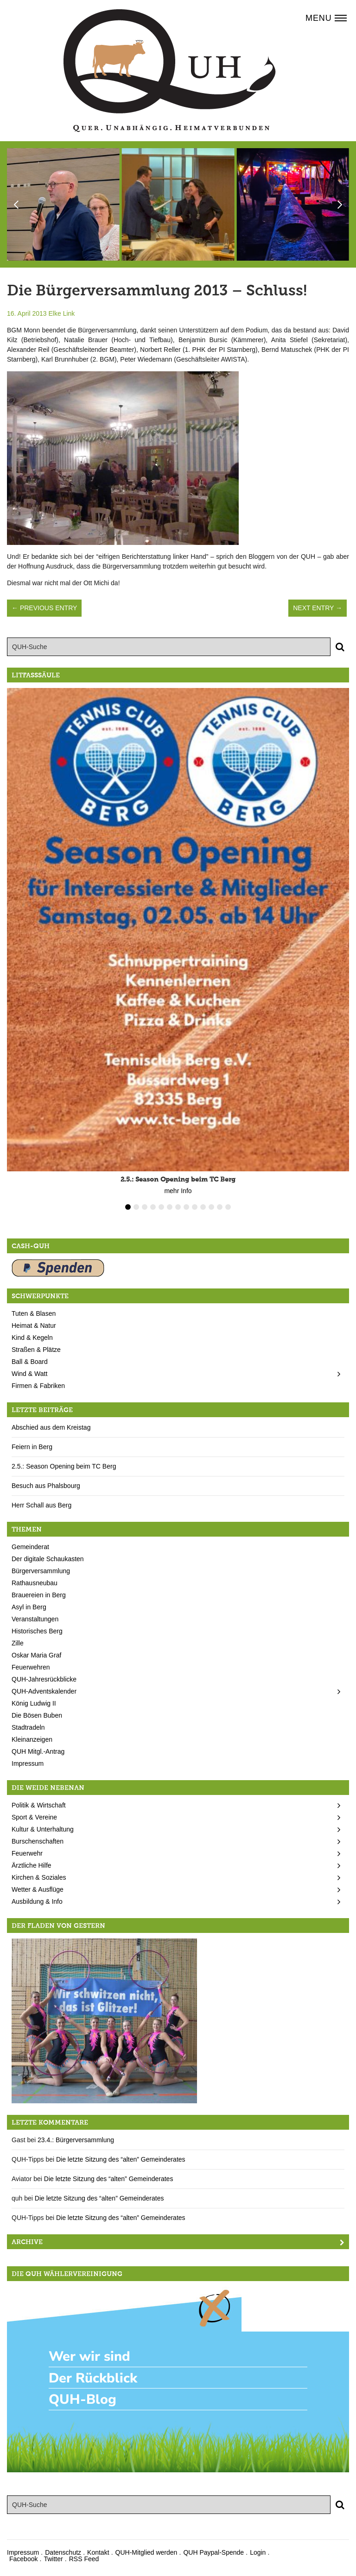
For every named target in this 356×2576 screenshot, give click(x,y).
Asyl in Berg (29, 1607)
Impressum (28, 1763)
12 (219, 1207)
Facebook (23, 2559)
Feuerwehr (27, 1853)
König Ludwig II (34, 1703)
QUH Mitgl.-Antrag (38, 1751)
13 (228, 1207)
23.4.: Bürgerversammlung (76, 2140)
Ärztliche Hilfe (31, 1865)
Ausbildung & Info (37, 1901)
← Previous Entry (44, 608)
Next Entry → (317, 608)
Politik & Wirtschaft (39, 1805)
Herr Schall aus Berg (41, 1505)
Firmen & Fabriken (38, 1385)
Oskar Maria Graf (36, 1655)
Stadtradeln (28, 1727)
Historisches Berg (37, 1631)
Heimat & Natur (34, 1325)
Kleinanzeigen (32, 1739)
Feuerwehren (31, 1667)
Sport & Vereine (34, 1817)
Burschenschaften (38, 1841)
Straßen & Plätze (36, 1349)
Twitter (53, 2559)
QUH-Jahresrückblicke (44, 1679)
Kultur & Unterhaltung (43, 1829)
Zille (18, 1643)
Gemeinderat (30, 1547)
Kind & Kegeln (32, 1337)
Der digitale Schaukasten (48, 1559)
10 (203, 1207)
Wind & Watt (29, 1373)
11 (211, 1207)
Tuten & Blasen (34, 1313)
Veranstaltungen (35, 1619)
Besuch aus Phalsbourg (46, 1485)
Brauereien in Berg (39, 1595)
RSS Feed (84, 2559)
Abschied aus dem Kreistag (51, 1427)
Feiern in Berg (32, 1447)
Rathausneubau (34, 1583)
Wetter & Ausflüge (38, 1889)
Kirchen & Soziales (39, 1877)
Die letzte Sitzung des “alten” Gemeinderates (120, 2159)
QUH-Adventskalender (44, 1691)
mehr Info (177, 1190)
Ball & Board (30, 1361)
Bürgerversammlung (41, 1571)
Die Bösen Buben (37, 1715)
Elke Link (62, 313)
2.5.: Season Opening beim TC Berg (64, 1466)
